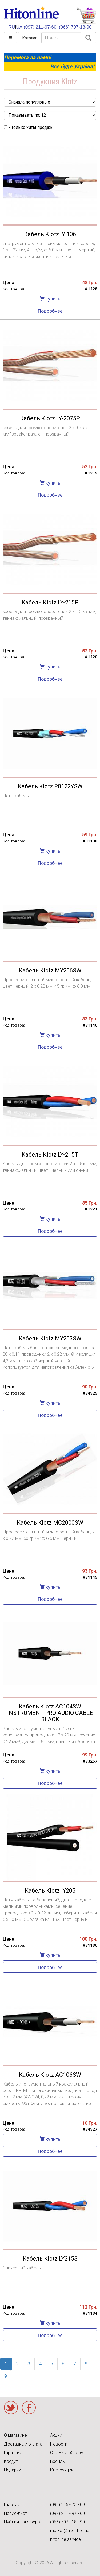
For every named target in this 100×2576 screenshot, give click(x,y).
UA (19, 27)
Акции (56, 2435)
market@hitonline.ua (69, 2530)
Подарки (12, 2469)
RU (11, 27)
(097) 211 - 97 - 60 (67, 2513)
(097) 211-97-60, (41, 27)
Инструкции (62, 2469)
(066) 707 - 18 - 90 (67, 2521)
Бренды (57, 2461)
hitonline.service (65, 2539)
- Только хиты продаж (28, 127)
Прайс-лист (15, 2513)
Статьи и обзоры (67, 2452)
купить (50, 299)
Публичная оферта (23, 2521)
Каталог (29, 38)
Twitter (11, 2407)
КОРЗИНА (86, 15)
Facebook (29, 2407)
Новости (58, 2444)
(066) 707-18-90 (75, 27)
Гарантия (13, 2452)
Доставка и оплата (23, 2444)
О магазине (15, 2435)
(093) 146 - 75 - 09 (67, 2504)
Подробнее (50, 311)
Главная (12, 2504)
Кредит (11, 2461)
